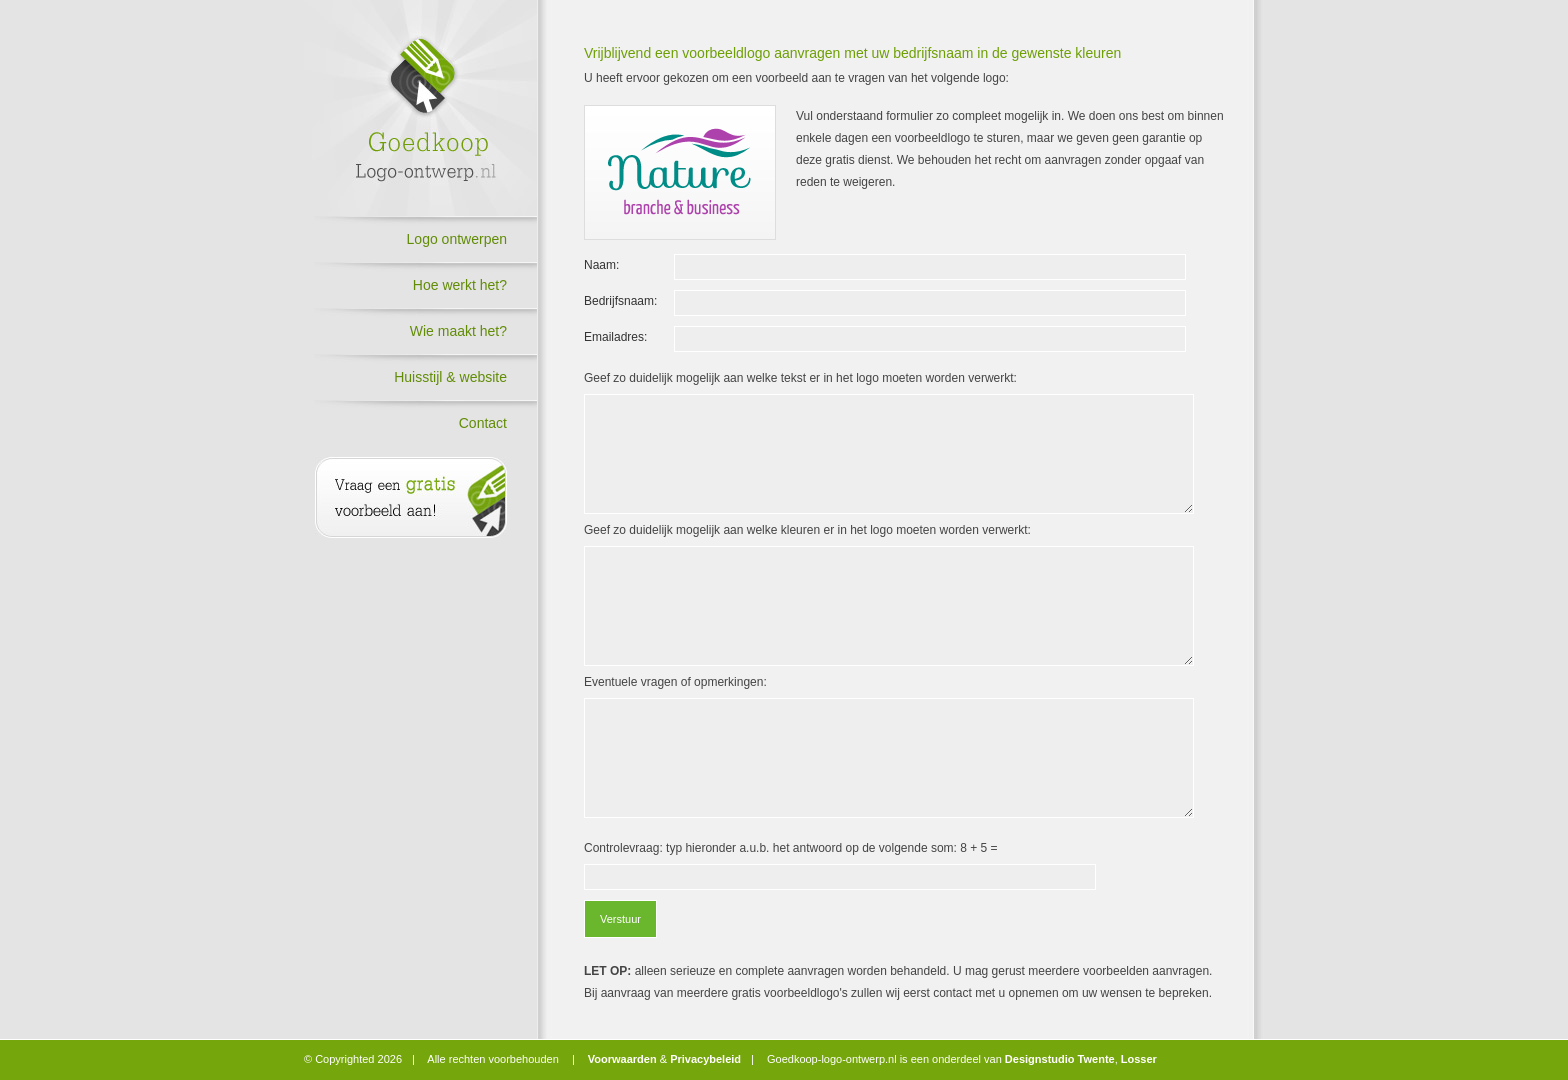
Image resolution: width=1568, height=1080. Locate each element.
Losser (1139, 1059)
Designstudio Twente (1060, 1059)
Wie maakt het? (458, 331)
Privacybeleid (705, 1059)
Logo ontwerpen (457, 239)
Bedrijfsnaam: (620, 301)
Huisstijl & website (450, 377)
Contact (483, 423)
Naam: (601, 265)
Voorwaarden (622, 1059)
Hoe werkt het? (460, 285)
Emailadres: (615, 337)
